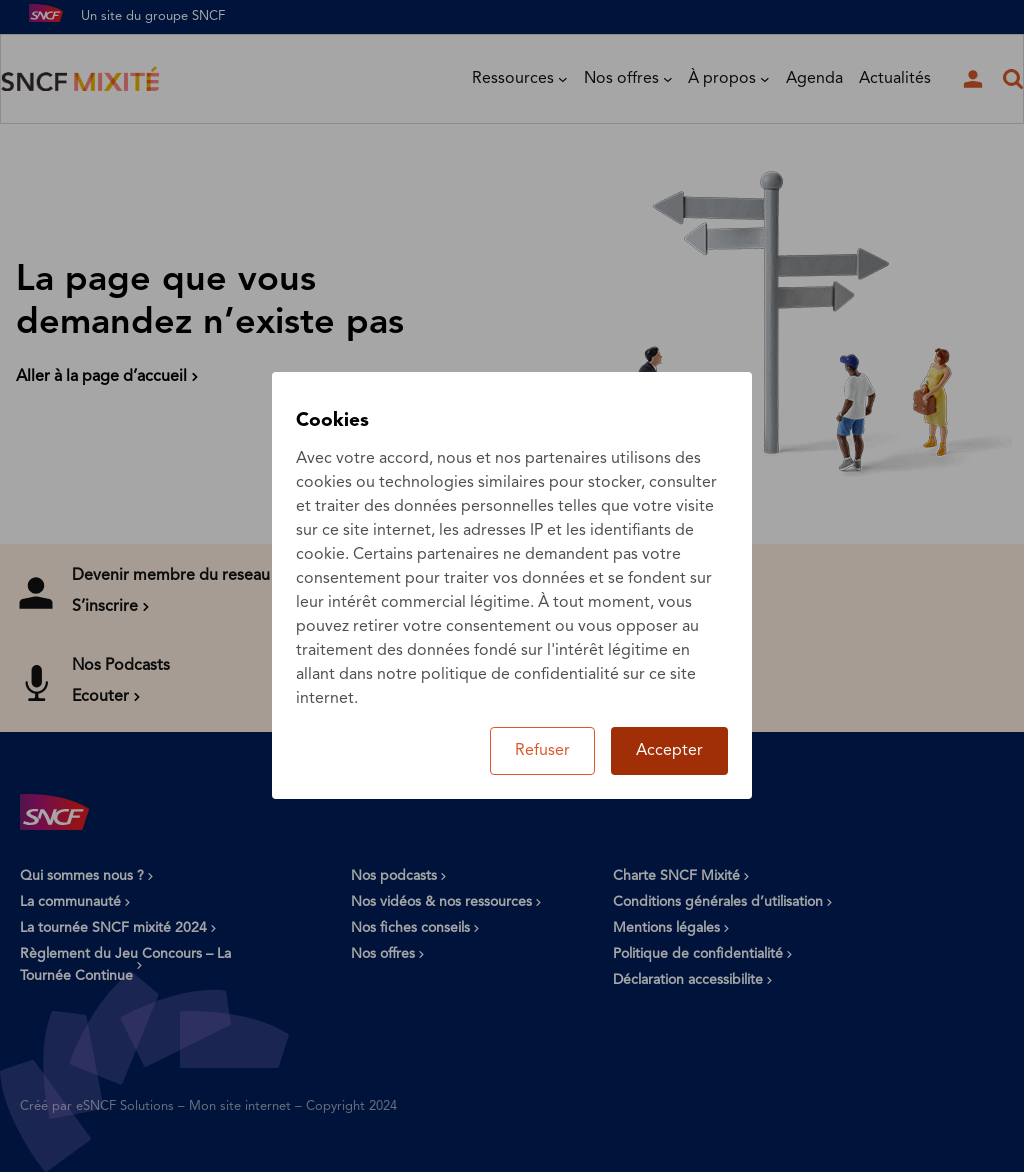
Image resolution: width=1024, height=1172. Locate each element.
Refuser (542, 751)
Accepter (669, 751)
